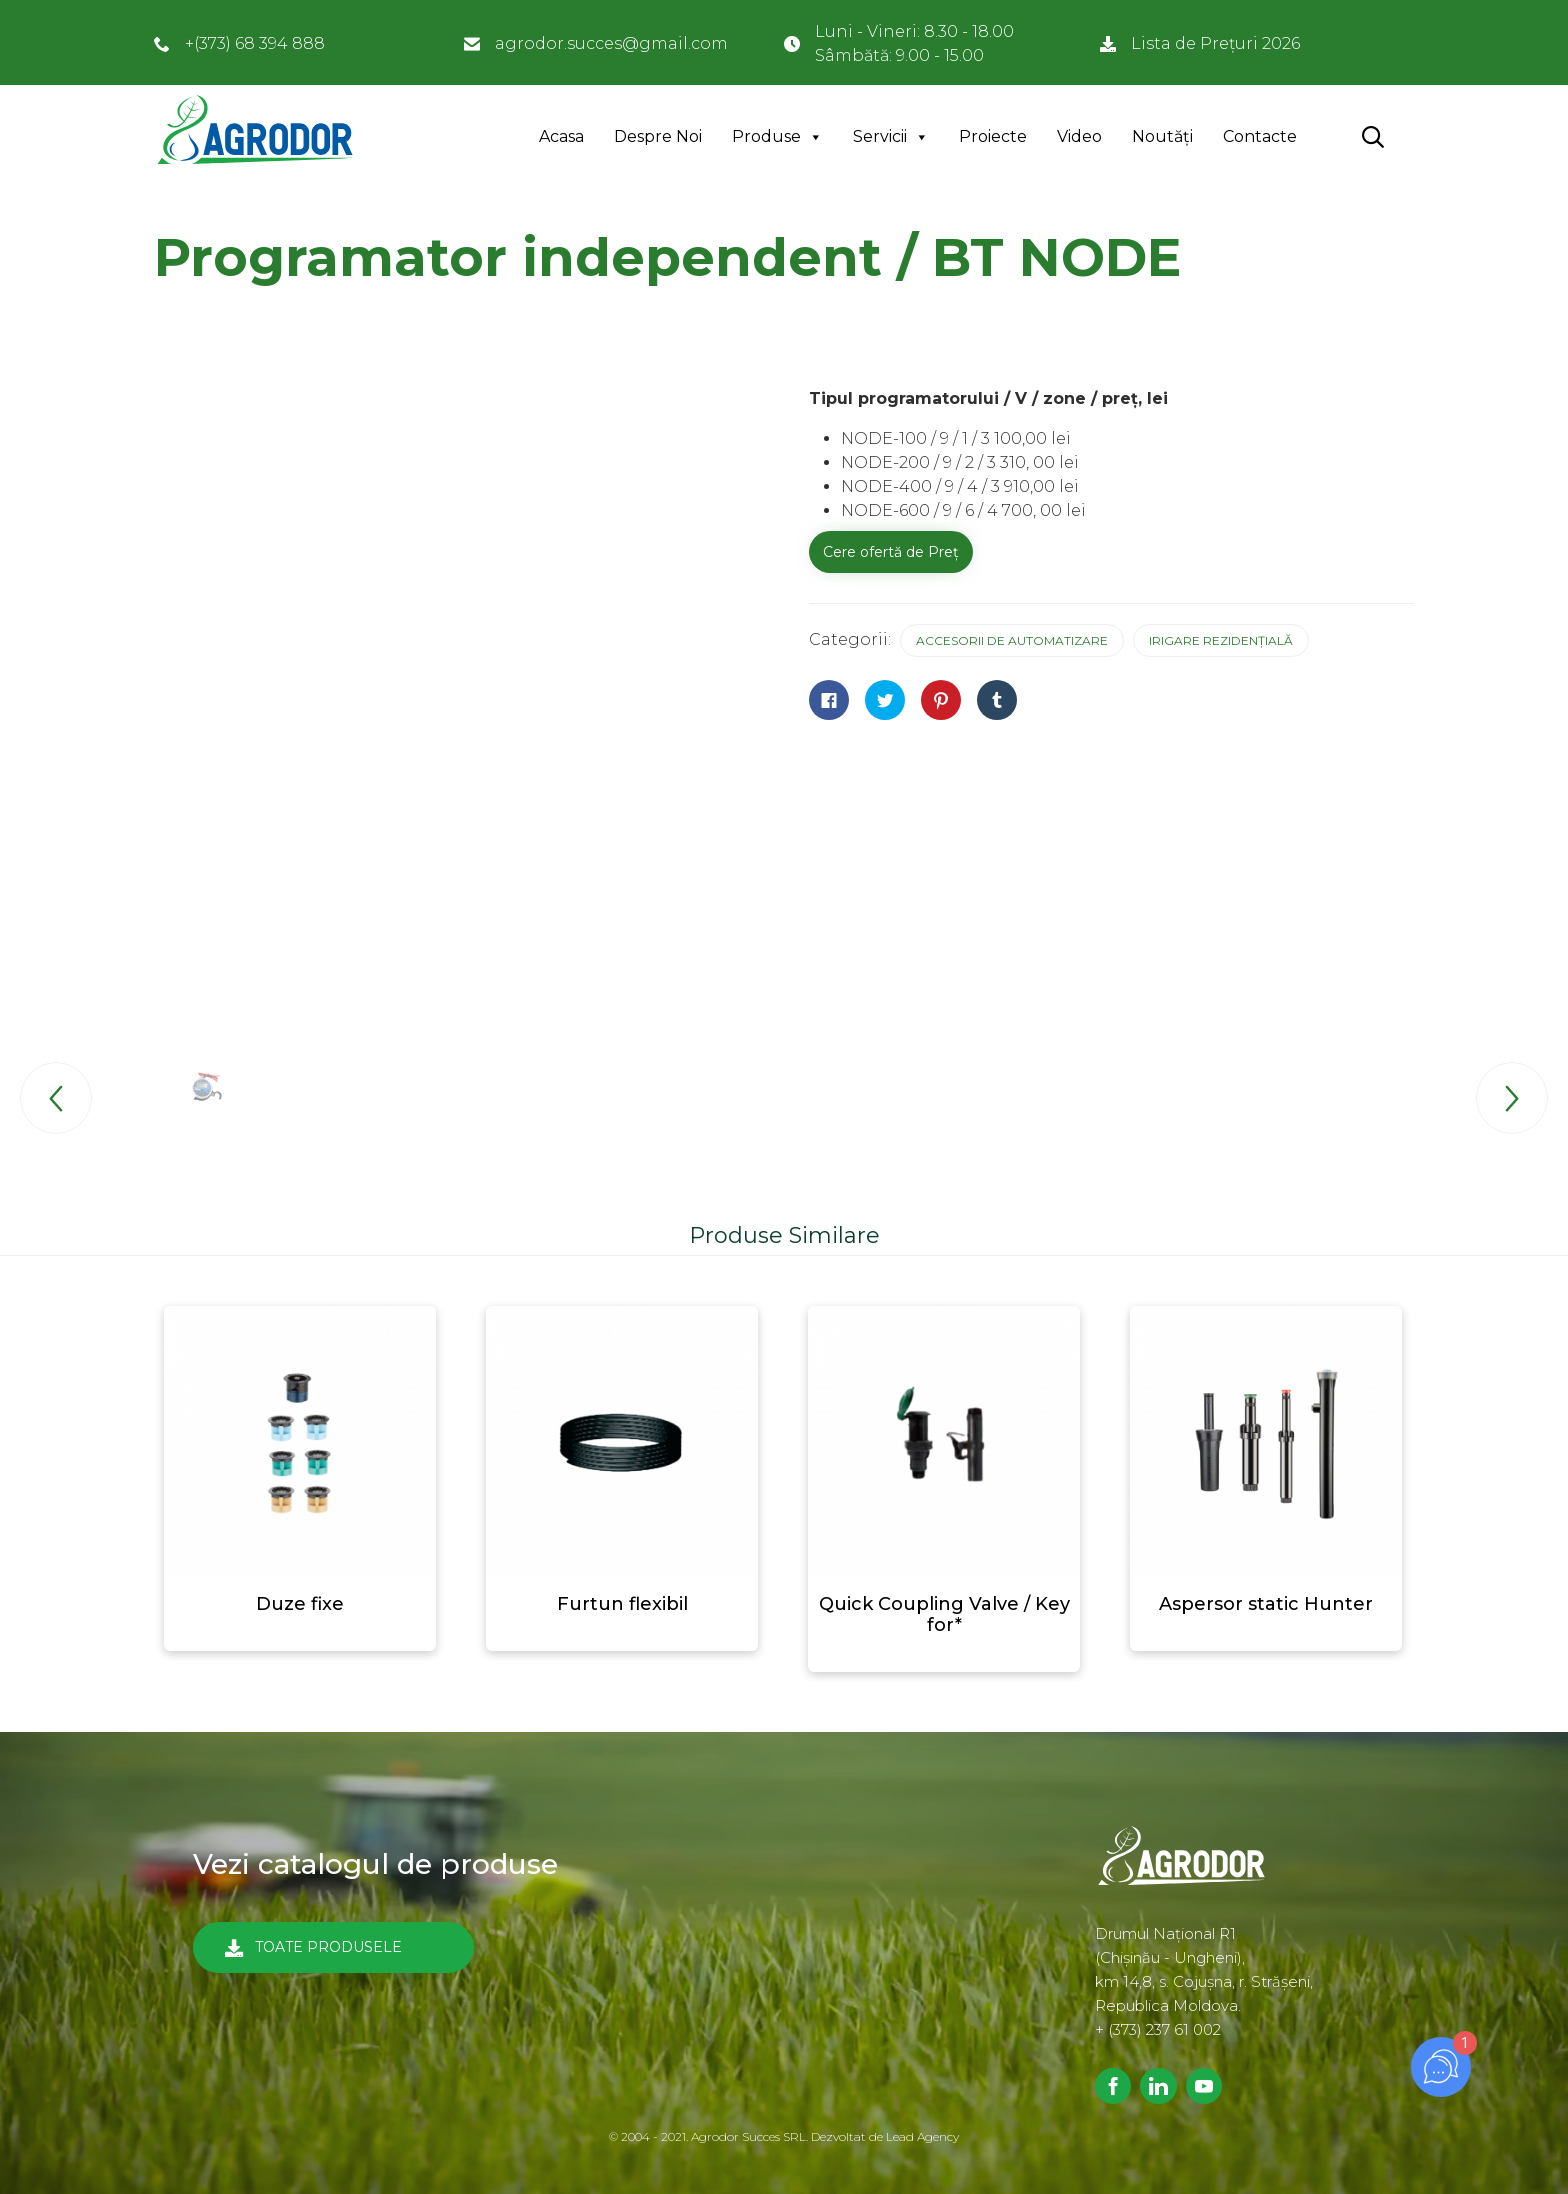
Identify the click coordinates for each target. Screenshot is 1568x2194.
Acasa (561, 136)
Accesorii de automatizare (1012, 640)
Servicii (880, 136)
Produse (766, 136)
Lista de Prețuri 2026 (1215, 43)
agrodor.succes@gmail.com (611, 43)
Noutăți (1162, 136)
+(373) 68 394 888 (255, 43)
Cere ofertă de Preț (891, 552)
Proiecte (993, 136)
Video (1079, 136)
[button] (333, 1947)
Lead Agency (922, 2136)
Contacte (1260, 136)
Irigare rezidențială (1221, 640)
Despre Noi (658, 136)
